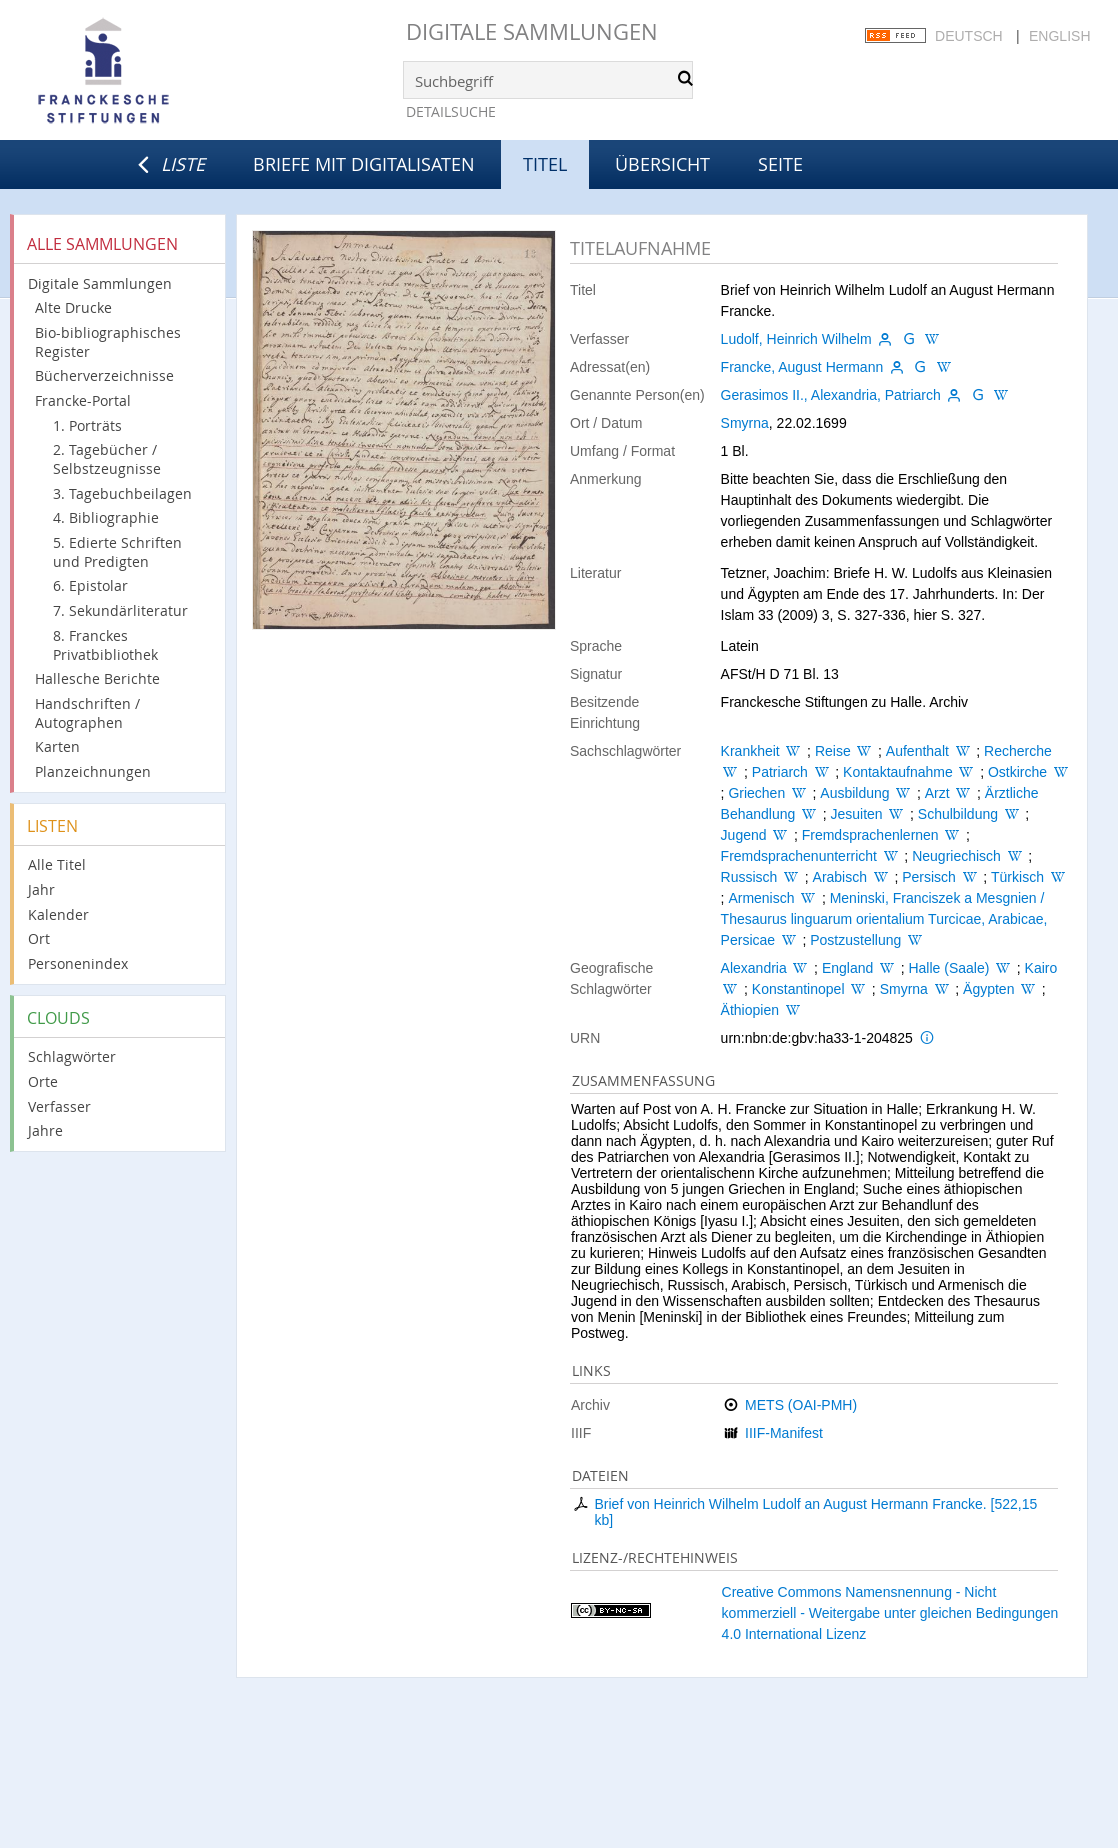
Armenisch (761, 898)
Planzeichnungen (93, 771)
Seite (780, 164)
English (1059, 36)
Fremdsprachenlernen (870, 835)
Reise (833, 751)
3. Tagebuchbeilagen (122, 493)
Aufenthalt (917, 751)
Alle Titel (57, 864)
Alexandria (754, 968)
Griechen (756, 793)
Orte (43, 1081)
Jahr (41, 889)
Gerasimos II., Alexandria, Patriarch (831, 395)
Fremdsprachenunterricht (799, 856)
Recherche (1018, 751)
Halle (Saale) (948, 968)
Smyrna (745, 423)
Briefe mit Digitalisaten (364, 164)
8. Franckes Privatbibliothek (105, 645)
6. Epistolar (90, 585)
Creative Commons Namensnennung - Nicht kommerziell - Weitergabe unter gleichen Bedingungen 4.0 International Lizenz (890, 1613)
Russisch (749, 877)
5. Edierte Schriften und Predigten (117, 552)
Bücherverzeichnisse (104, 375)
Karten (57, 746)
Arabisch (840, 877)
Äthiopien (750, 1010)
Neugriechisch (956, 856)
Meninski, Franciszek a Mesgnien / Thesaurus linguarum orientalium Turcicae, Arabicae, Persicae (884, 919)
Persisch (929, 877)
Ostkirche (1017, 772)
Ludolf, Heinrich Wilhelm (796, 339)
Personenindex (78, 963)
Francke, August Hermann (802, 367)
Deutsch (969, 36)
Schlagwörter (72, 1056)
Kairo (1041, 968)
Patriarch (780, 772)
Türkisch (1017, 877)
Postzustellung (855, 940)
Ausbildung (854, 793)
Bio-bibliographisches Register (108, 342)
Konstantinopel (798, 989)
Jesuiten (857, 814)
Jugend (744, 835)
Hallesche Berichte (97, 678)
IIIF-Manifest (784, 1433)
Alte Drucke (73, 307)
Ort (39, 938)
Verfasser (59, 1106)
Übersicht (662, 164)
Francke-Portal (83, 400)
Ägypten (988, 989)
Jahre (45, 1130)
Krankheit (750, 751)
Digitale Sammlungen (532, 31)
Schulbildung (958, 814)
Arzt (937, 793)
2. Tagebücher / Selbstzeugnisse (107, 459)
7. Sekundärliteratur (120, 610)
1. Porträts (87, 425)
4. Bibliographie (106, 517)
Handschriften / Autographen (87, 713)
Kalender (58, 914)
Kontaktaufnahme (898, 772)
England (847, 968)
